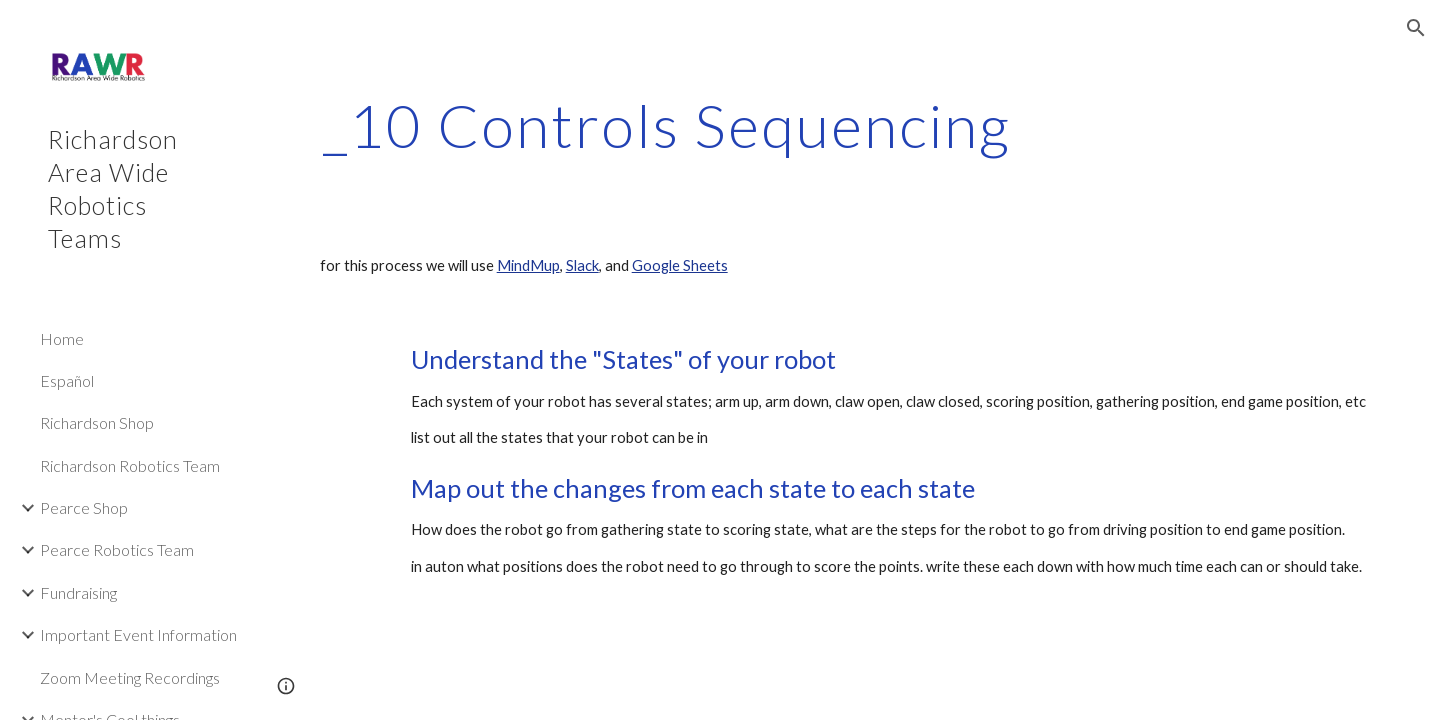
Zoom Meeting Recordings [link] (130, 677)
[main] (667, 125)
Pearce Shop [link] (84, 507)
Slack (582, 265)
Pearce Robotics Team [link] (117, 549)
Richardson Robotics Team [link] (130, 465)
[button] (1416, 28)
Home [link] (62, 338)
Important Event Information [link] (138, 634)
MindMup (528, 265)
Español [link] (67, 380)
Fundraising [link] (78, 592)
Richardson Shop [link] (97, 422)
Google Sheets (680, 265)
